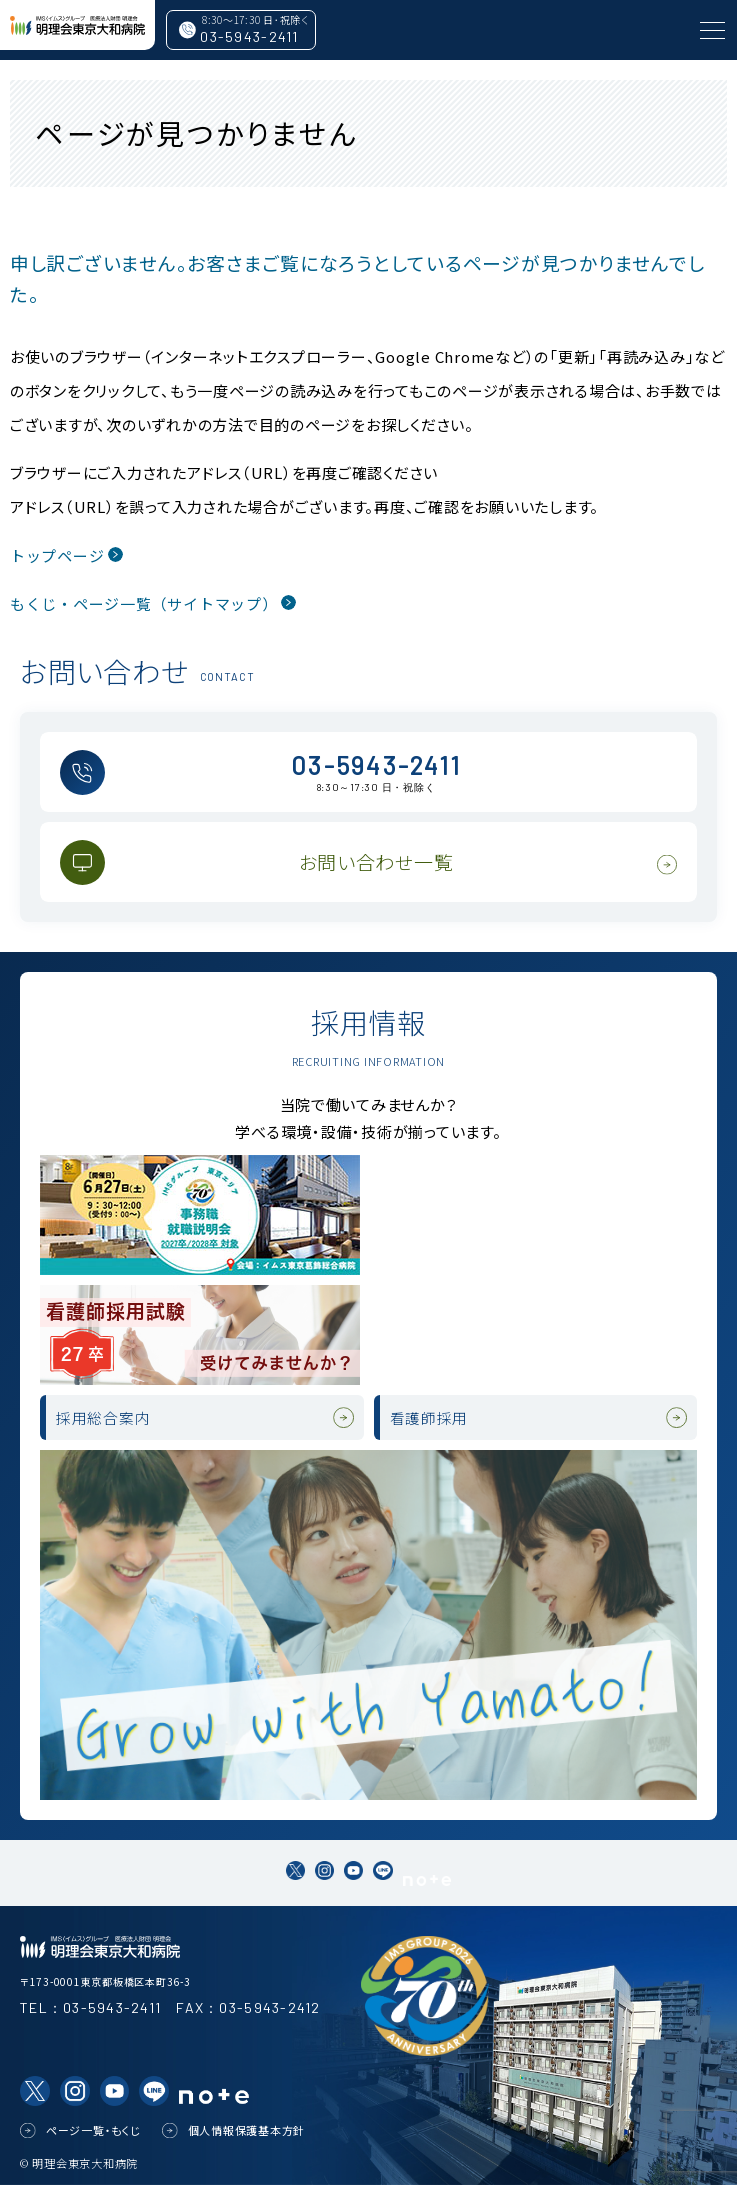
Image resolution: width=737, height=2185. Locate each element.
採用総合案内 (103, 1417)
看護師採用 (429, 1417)
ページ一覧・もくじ (94, 2130)
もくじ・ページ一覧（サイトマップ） (144, 603)
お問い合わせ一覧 (376, 861)
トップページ (57, 555)
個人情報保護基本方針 (247, 2130)
